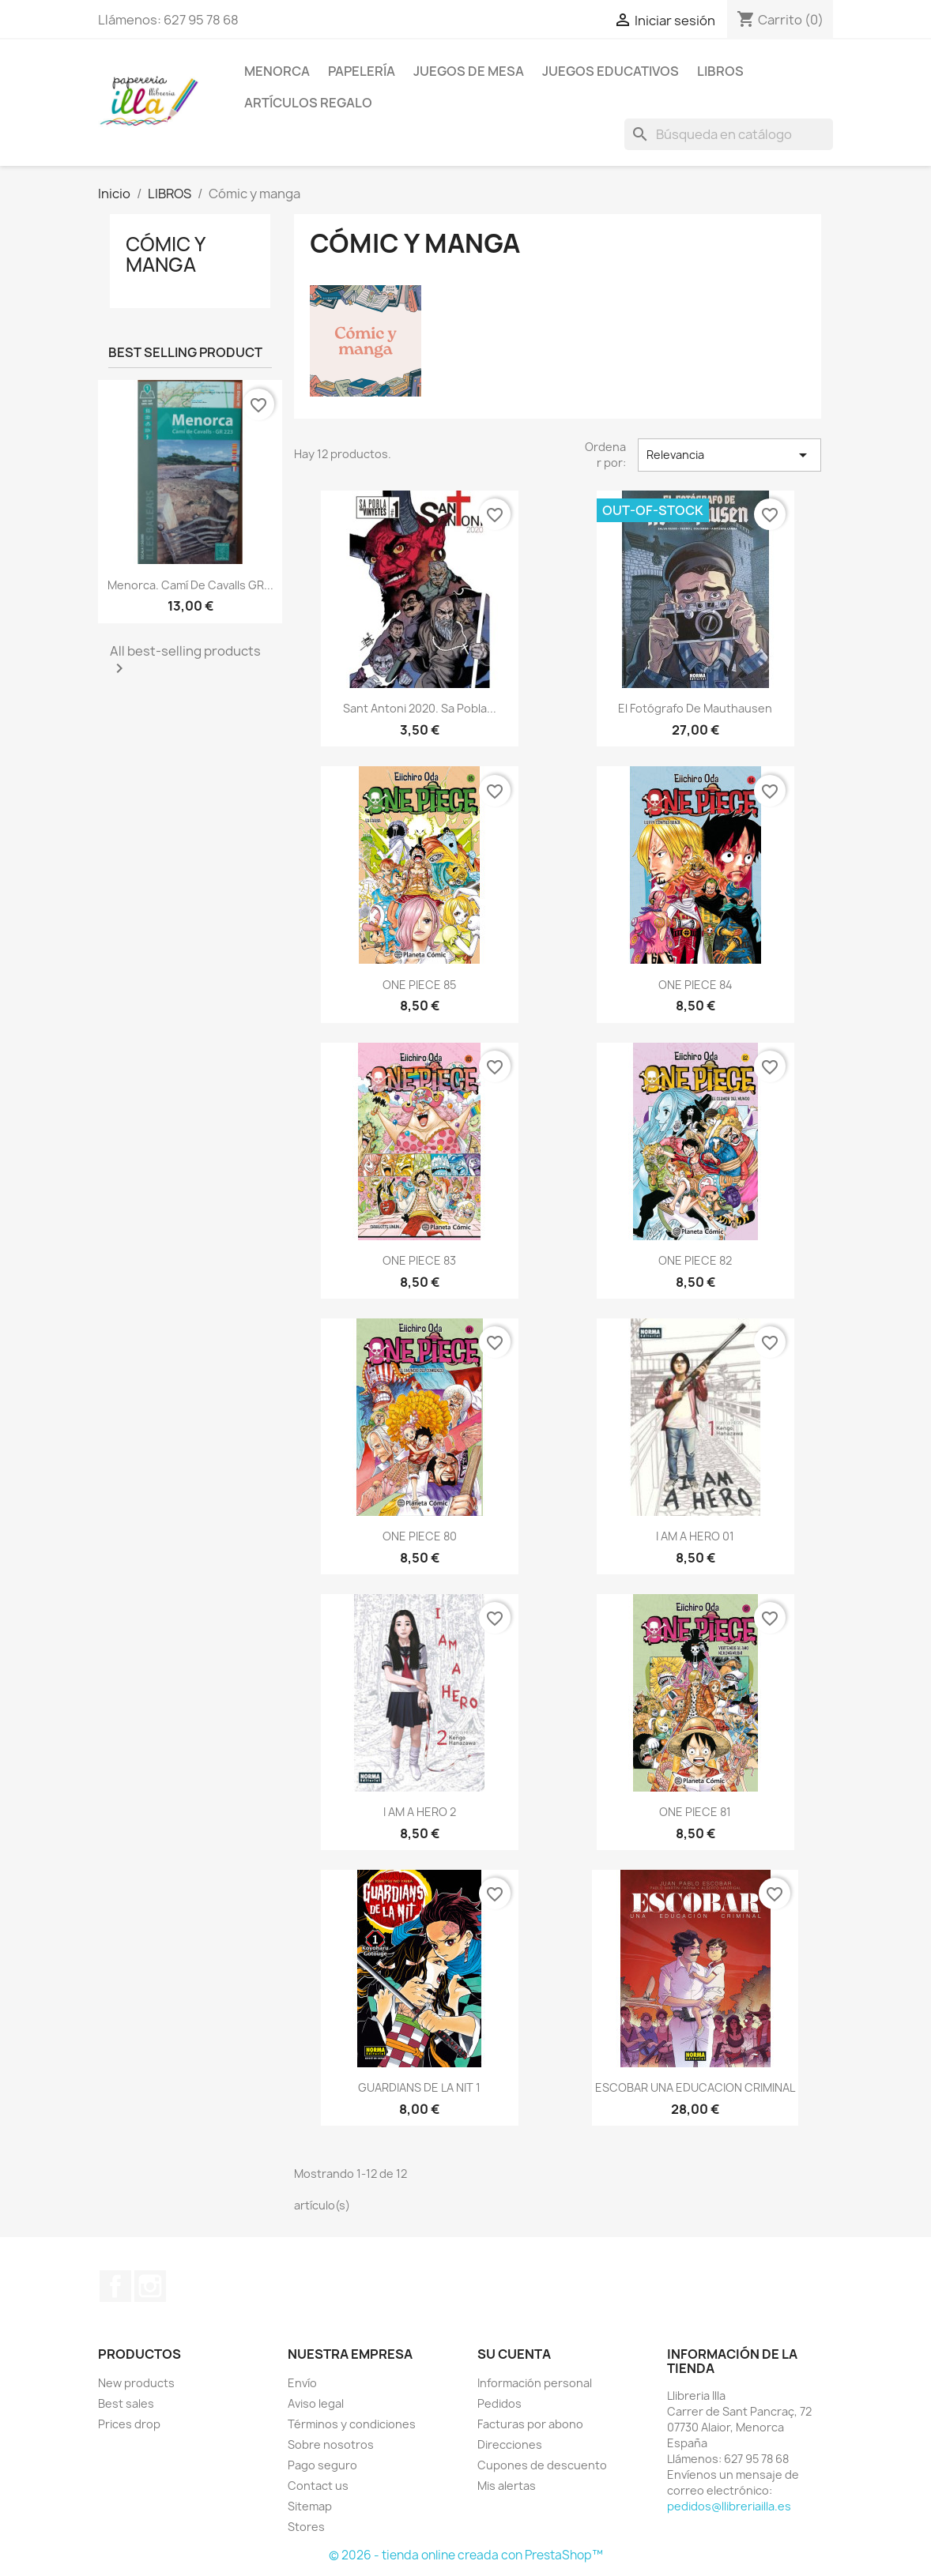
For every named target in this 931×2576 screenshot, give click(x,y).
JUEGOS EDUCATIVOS (610, 71)
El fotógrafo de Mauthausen (695, 708)
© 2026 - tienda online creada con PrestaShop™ (466, 2555)
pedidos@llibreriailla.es (729, 2506)
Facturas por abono (530, 2423)
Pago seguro (322, 2465)
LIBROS (720, 71)
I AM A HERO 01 (695, 1536)
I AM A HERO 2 (419, 1811)
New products (136, 2382)
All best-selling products (185, 660)
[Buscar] (728, 134)
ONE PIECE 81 (695, 1811)
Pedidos (499, 2403)
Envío (302, 2382)
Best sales (126, 2403)
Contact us (318, 2485)
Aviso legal (316, 2403)
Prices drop (129, 2423)
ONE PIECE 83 (419, 1260)
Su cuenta (514, 2354)
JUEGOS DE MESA (468, 71)
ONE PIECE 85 (419, 984)
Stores (306, 2526)
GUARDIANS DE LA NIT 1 (419, 2087)
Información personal (534, 2382)
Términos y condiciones (352, 2423)
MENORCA (277, 71)
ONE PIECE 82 (695, 1260)
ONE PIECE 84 (695, 984)
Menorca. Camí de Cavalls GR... (190, 584)
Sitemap (310, 2506)
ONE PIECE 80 (420, 1536)
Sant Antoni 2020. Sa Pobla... (419, 708)
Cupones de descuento (542, 2465)
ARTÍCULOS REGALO (308, 102)
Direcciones (509, 2444)
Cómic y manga (165, 254)
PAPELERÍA (361, 71)
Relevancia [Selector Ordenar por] (729, 455)
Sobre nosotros (331, 2444)
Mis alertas (506, 2485)
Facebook (115, 2286)
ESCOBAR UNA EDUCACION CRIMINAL (695, 2087)
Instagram (150, 2286)
